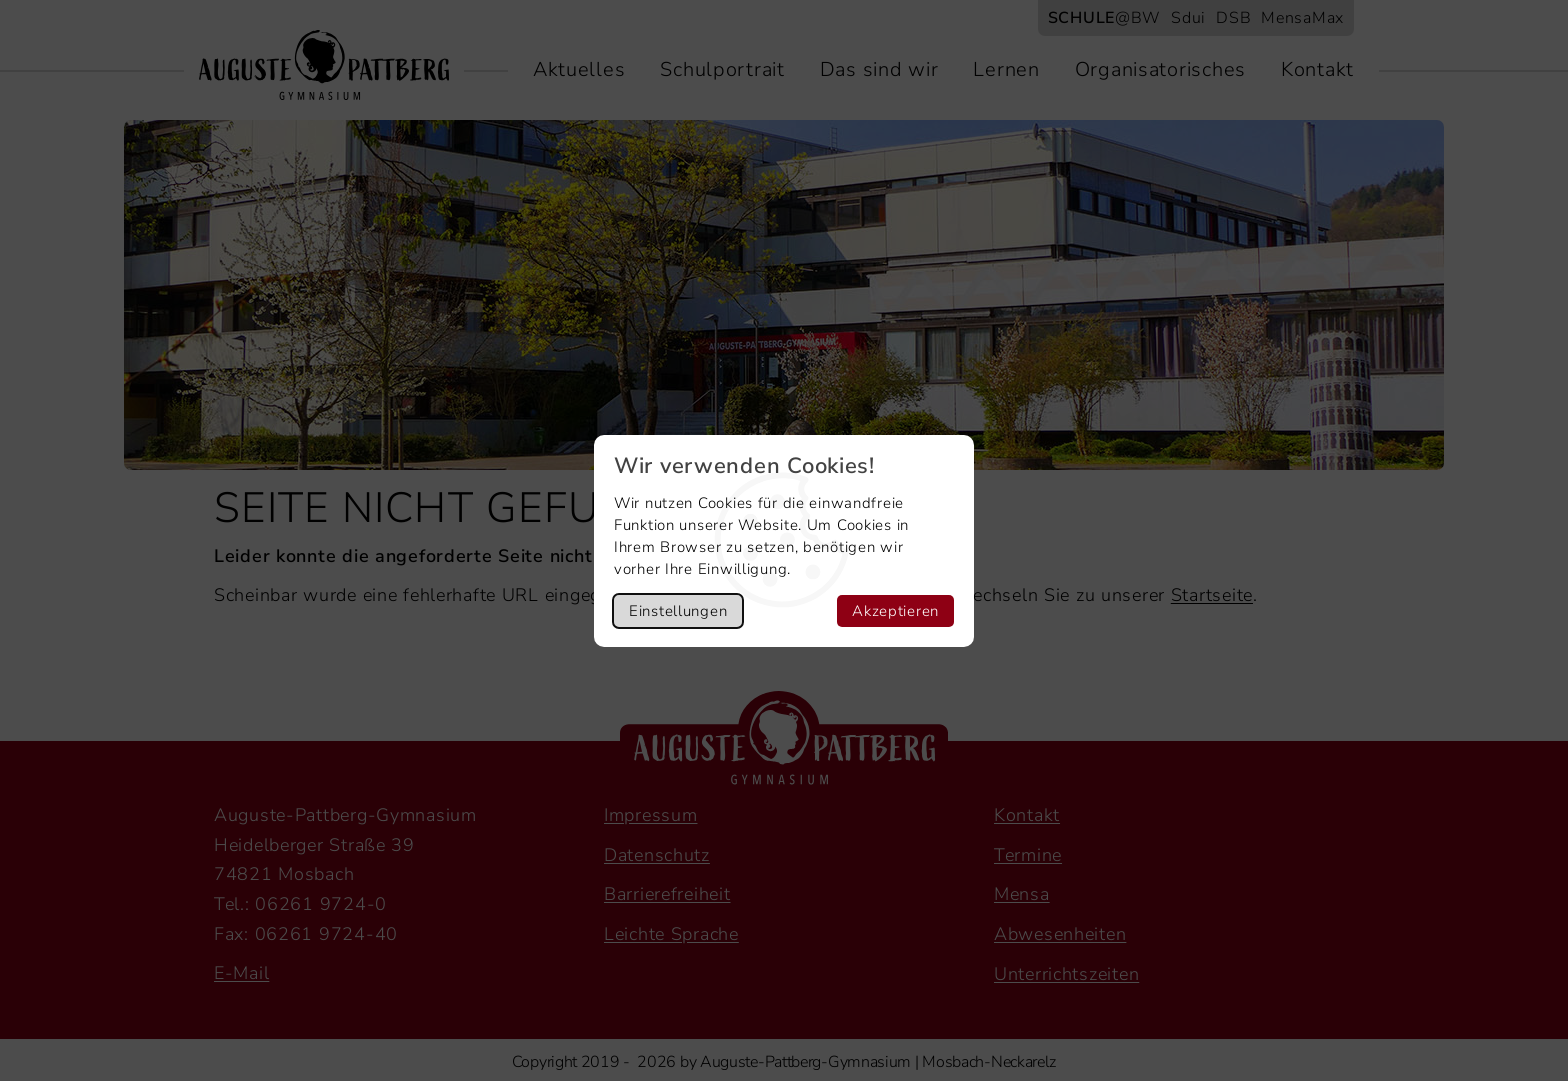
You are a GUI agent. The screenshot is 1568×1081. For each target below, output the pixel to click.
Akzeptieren (895, 611)
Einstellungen (678, 611)
